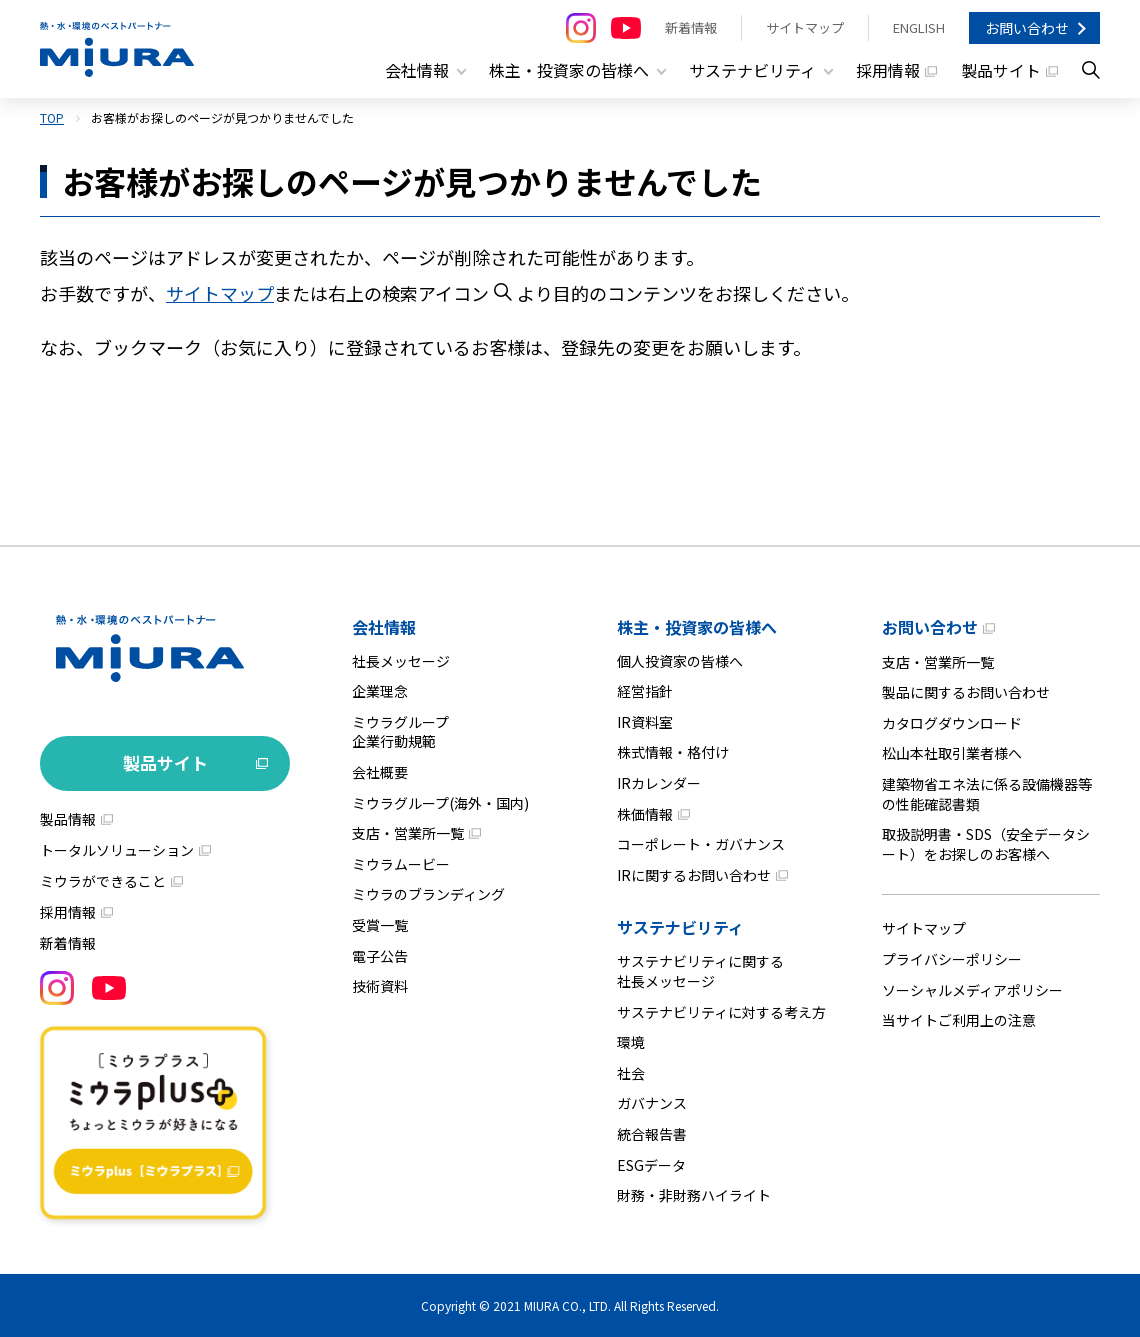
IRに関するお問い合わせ (694, 874)
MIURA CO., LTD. (567, 1304)
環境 (631, 1042)
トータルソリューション (117, 849)
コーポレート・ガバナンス (701, 844)
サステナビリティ (680, 927)
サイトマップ (805, 27)
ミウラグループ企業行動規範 (400, 731)
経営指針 (645, 691)
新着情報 (691, 27)
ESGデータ (651, 1164)
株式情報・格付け (673, 752)
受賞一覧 (380, 925)
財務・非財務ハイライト (694, 1195)
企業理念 (380, 691)
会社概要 (380, 772)
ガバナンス (652, 1103)
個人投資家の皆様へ (680, 660)
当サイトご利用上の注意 (959, 1020)
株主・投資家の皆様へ (697, 626)
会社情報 (384, 626)
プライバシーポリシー (952, 959)
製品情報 (68, 818)
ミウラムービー (401, 863)
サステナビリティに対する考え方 (721, 1011)
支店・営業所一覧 (408, 833)
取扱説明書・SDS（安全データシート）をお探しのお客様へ (986, 844)
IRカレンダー (659, 783)
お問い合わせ (1027, 28)
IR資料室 (645, 721)
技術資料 (380, 986)
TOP (52, 117)
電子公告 (380, 955)
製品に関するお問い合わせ (966, 692)
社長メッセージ (401, 660)
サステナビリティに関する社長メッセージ (700, 971)
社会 (631, 1072)
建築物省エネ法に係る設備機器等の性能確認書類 (987, 794)
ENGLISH (919, 27)
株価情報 (645, 813)
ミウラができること (103, 880)
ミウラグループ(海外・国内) (440, 802)
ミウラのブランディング (428, 894)
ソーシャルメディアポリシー (972, 989)
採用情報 (888, 70)
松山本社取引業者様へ (952, 753)
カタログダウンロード (952, 722)
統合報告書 (652, 1134)
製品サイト (1001, 70)
